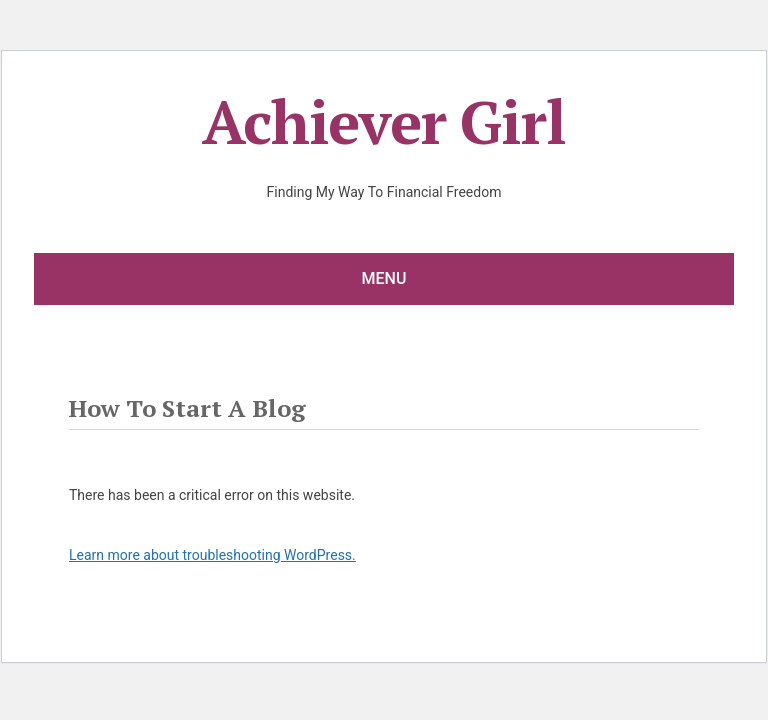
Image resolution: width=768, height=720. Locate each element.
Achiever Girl (383, 122)
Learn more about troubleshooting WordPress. (212, 555)
